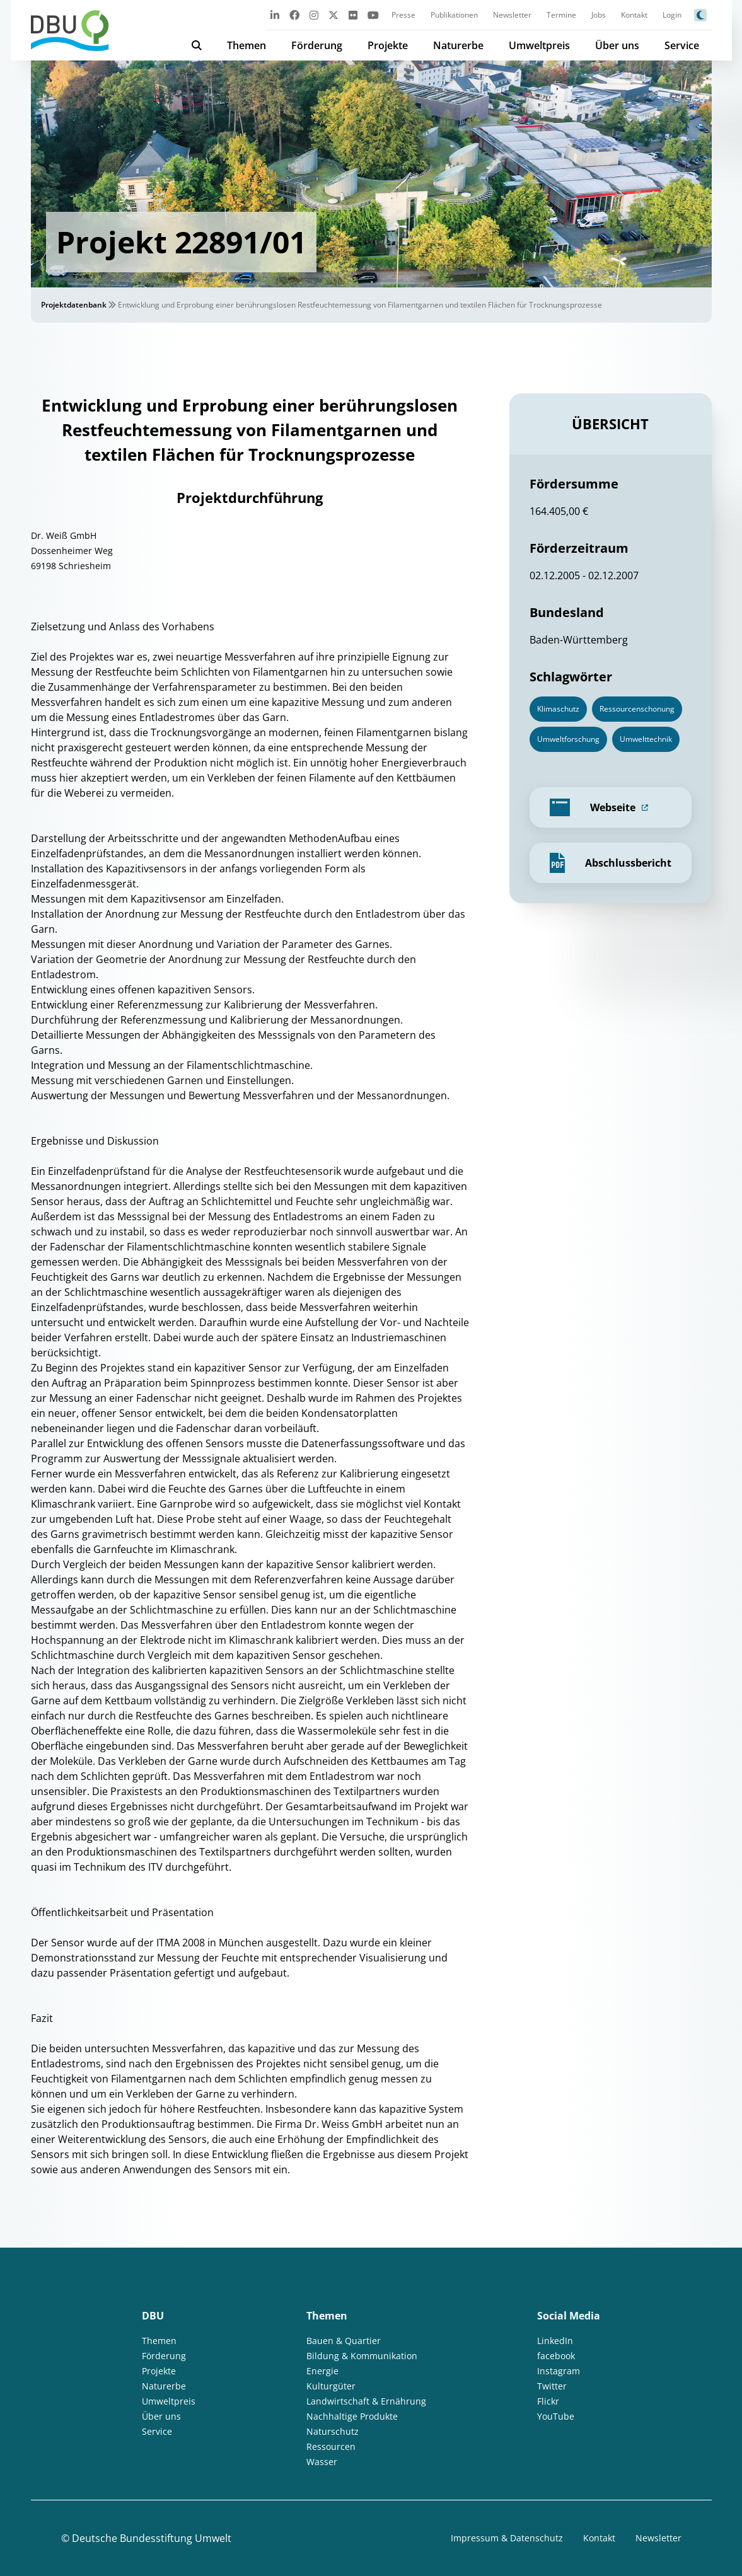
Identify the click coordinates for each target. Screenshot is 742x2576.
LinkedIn (555, 2341)
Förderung (316, 45)
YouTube (555, 2416)
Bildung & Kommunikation (361, 2356)
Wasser (321, 2462)
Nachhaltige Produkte (352, 2416)
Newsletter (512, 14)
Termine (561, 14)
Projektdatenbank (74, 304)
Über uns (617, 45)
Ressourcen (331, 2446)
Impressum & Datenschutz (507, 2538)
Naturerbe (458, 45)
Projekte (388, 45)
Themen (246, 45)
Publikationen (454, 14)
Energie (322, 2371)
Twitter (552, 2386)
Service (681, 45)
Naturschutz (332, 2431)
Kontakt (634, 14)
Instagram (558, 2371)
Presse (403, 14)
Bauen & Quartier (343, 2341)
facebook (556, 2356)
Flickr (548, 2401)
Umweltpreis (539, 45)
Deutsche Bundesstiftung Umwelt (151, 2538)
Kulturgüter (331, 2386)
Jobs (598, 14)
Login (672, 14)
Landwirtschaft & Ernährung (366, 2401)
